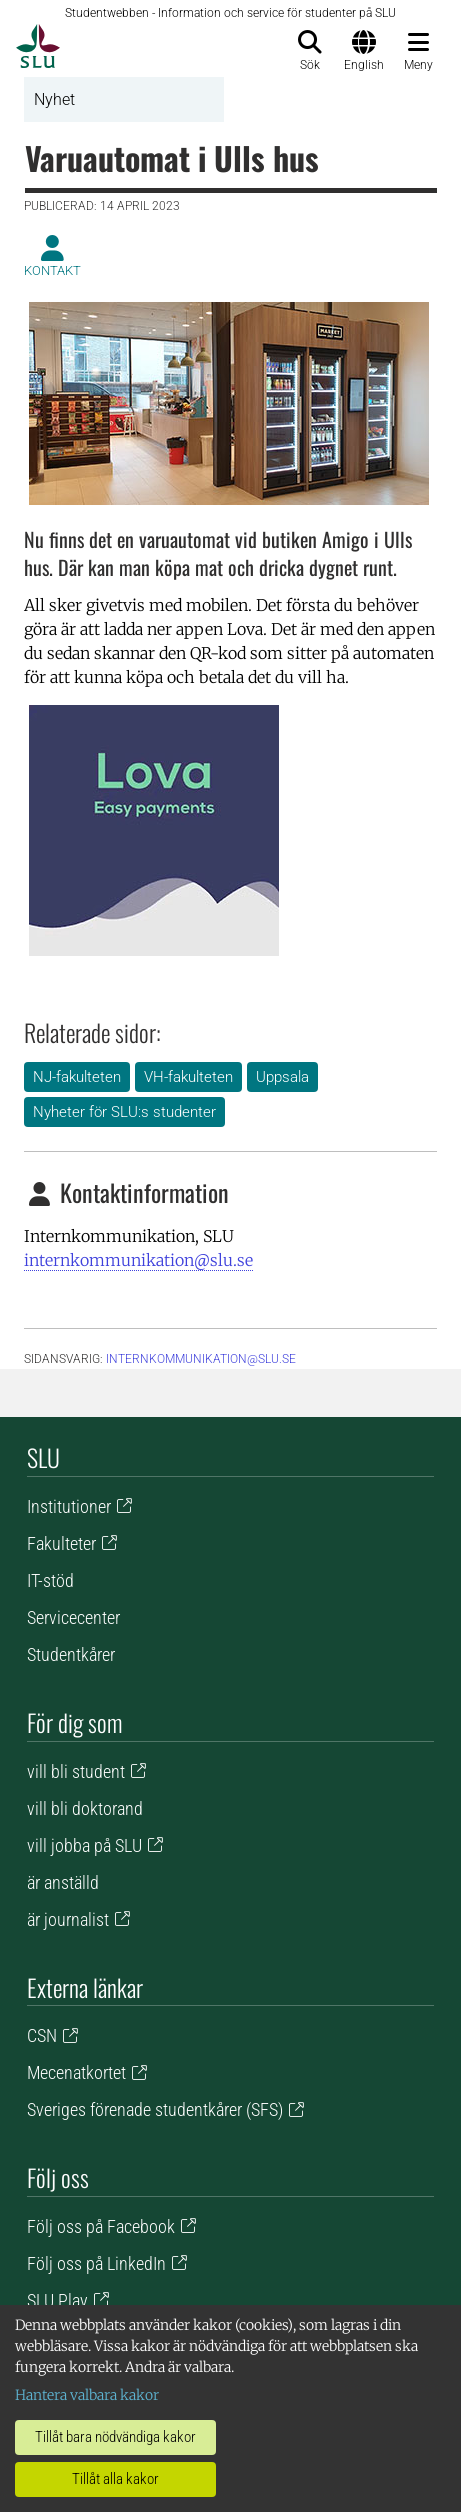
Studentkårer (71, 1654)
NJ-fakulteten (77, 1077)
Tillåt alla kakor (115, 2479)
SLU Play (57, 2300)
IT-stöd (50, 1580)
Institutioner (69, 1506)
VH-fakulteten (188, 1077)
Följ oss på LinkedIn (96, 2263)
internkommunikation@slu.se (138, 1260)
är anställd (63, 1882)
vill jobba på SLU (84, 1845)
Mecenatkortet (76, 2072)
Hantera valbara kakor (87, 2395)
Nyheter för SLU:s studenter (124, 1112)
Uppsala (282, 1077)
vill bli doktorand (85, 1808)
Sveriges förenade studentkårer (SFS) (155, 2109)
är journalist (68, 1919)
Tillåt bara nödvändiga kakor (115, 2437)
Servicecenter (73, 1617)
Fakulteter (61, 1543)
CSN (42, 2035)
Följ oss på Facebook (101, 2226)
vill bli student (76, 1771)
